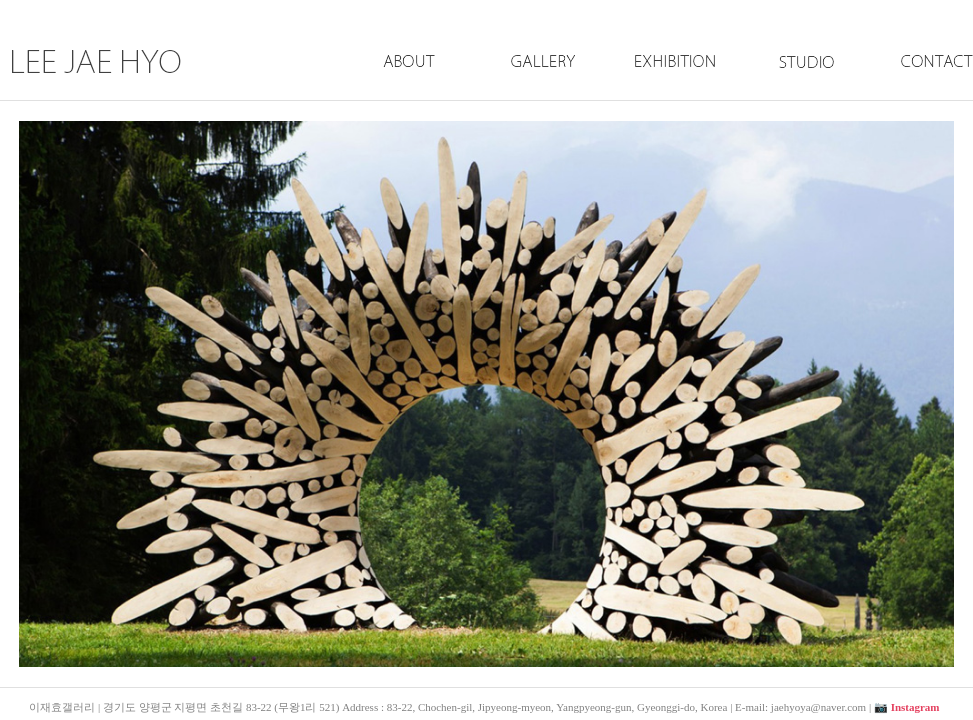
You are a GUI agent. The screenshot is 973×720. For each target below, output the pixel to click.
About (410, 83)
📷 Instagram (907, 707)
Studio (801, 83)
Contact (917, 83)
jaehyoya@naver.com (818, 707)
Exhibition (674, 83)
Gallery (542, 83)
